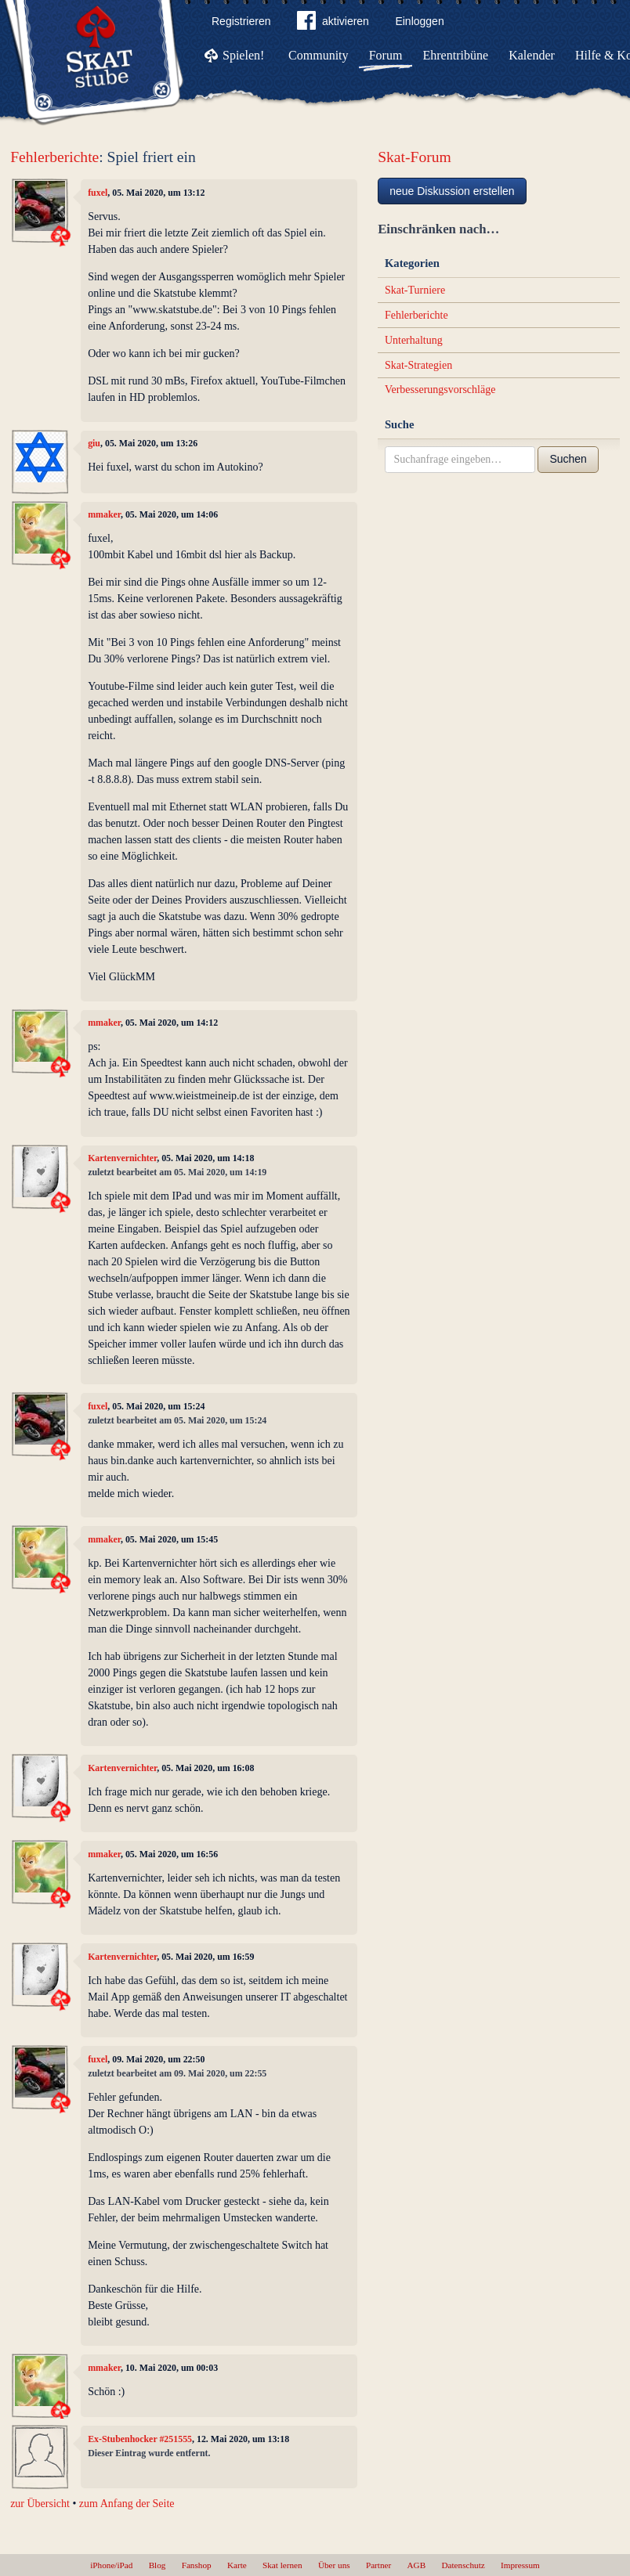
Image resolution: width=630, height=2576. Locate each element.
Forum (386, 55)
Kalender (532, 55)
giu (94, 443)
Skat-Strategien (418, 365)
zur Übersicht (40, 2503)
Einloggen (419, 21)
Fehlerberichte (54, 157)
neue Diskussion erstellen (452, 191)
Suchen (567, 459)
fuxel (97, 192)
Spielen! (243, 55)
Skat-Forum (414, 157)
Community (318, 55)
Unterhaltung (414, 340)
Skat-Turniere (415, 290)
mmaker (104, 514)
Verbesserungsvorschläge (440, 389)
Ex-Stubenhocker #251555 (140, 2438)
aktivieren (333, 23)
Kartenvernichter (122, 1158)
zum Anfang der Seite (127, 2503)
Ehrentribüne (456, 55)
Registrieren (241, 21)
